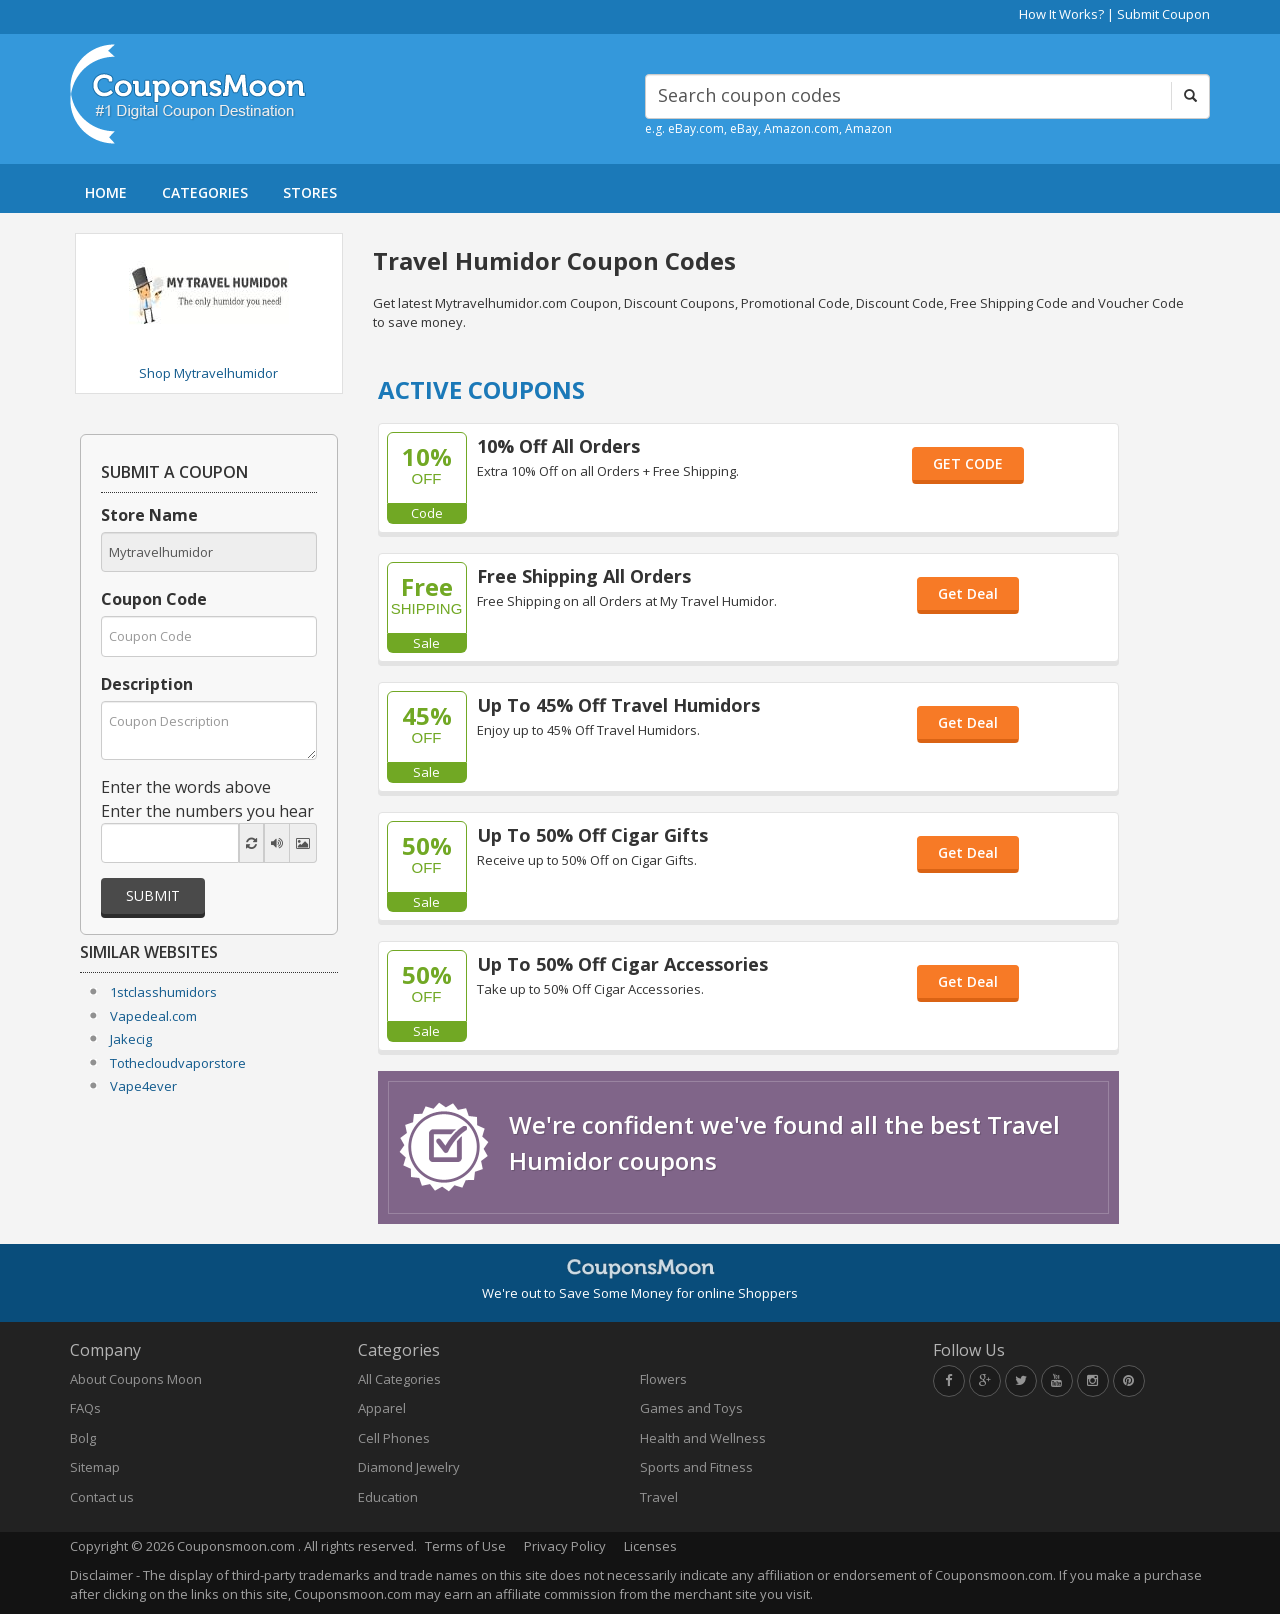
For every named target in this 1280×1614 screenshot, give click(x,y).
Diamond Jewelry (409, 1467)
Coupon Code (154, 599)
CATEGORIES (205, 192)
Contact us (102, 1497)
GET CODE (968, 463)
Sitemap (95, 1467)
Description (147, 684)
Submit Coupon (1163, 14)
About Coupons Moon (136, 1379)
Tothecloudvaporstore (178, 1063)
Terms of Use (465, 1546)
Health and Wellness (703, 1438)
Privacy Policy (565, 1546)
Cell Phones (394, 1438)
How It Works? (1061, 14)
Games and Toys (691, 1408)
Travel (659, 1497)
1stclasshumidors (163, 992)
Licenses (650, 1546)
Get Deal (968, 593)
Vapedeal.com (153, 1016)
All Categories (399, 1379)
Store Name (149, 515)
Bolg (83, 1438)
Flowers (663, 1379)
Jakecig (131, 1039)
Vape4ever (143, 1086)
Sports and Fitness (696, 1467)
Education (388, 1497)
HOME (106, 192)
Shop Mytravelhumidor (208, 373)
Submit (153, 895)
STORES (310, 192)
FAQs (85, 1408)
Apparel (382, 1408)
